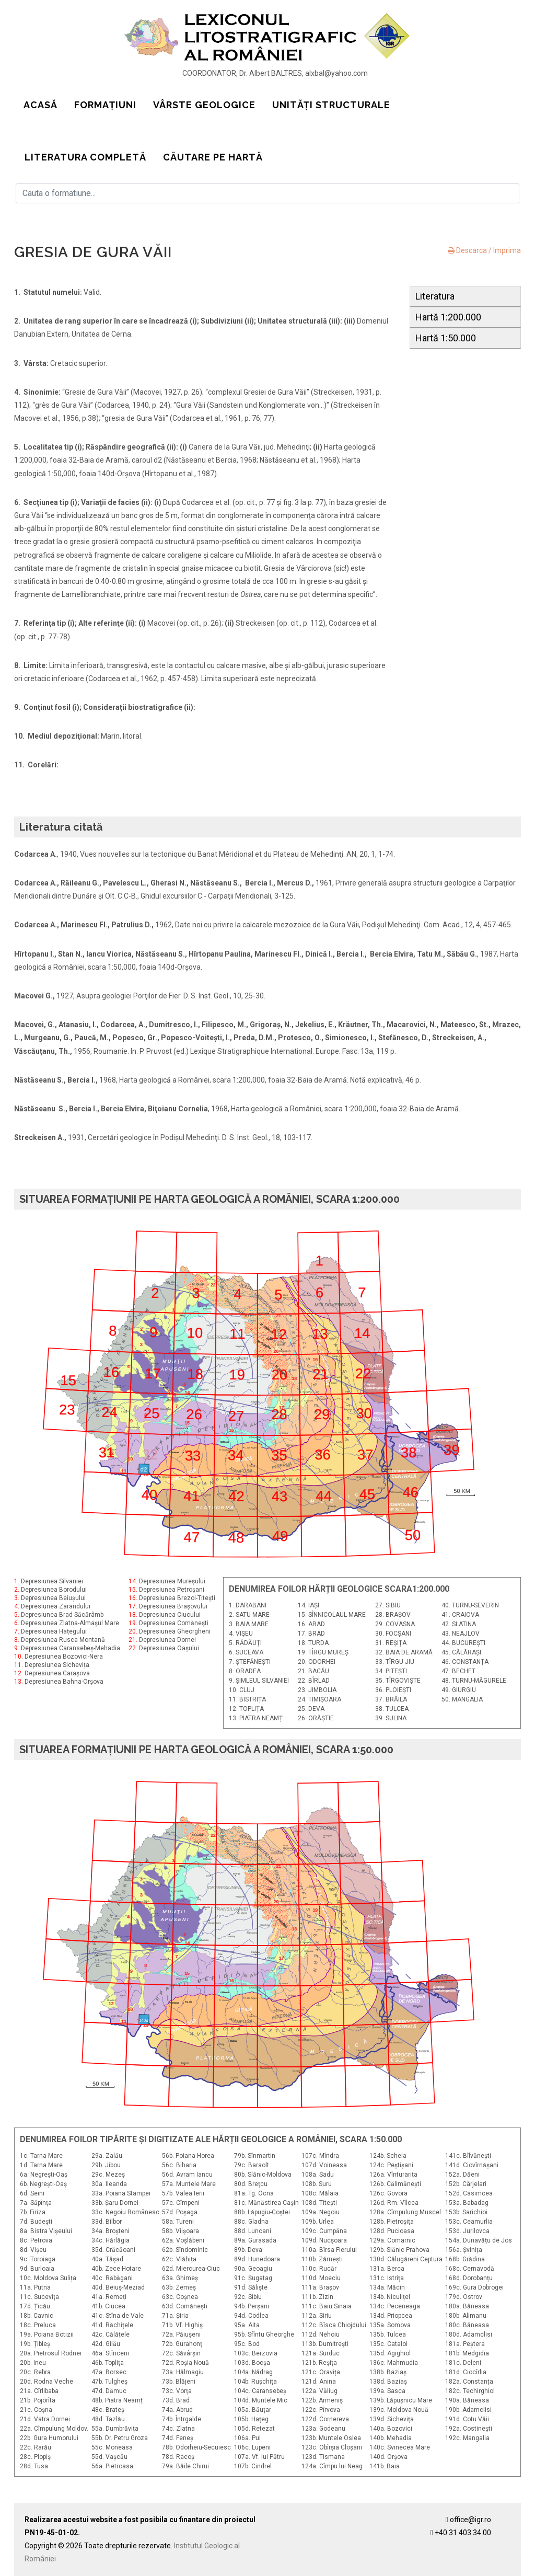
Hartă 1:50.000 (445, 337)
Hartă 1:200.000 (448, 317)
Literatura (435, 296)
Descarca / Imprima (484, 250)
